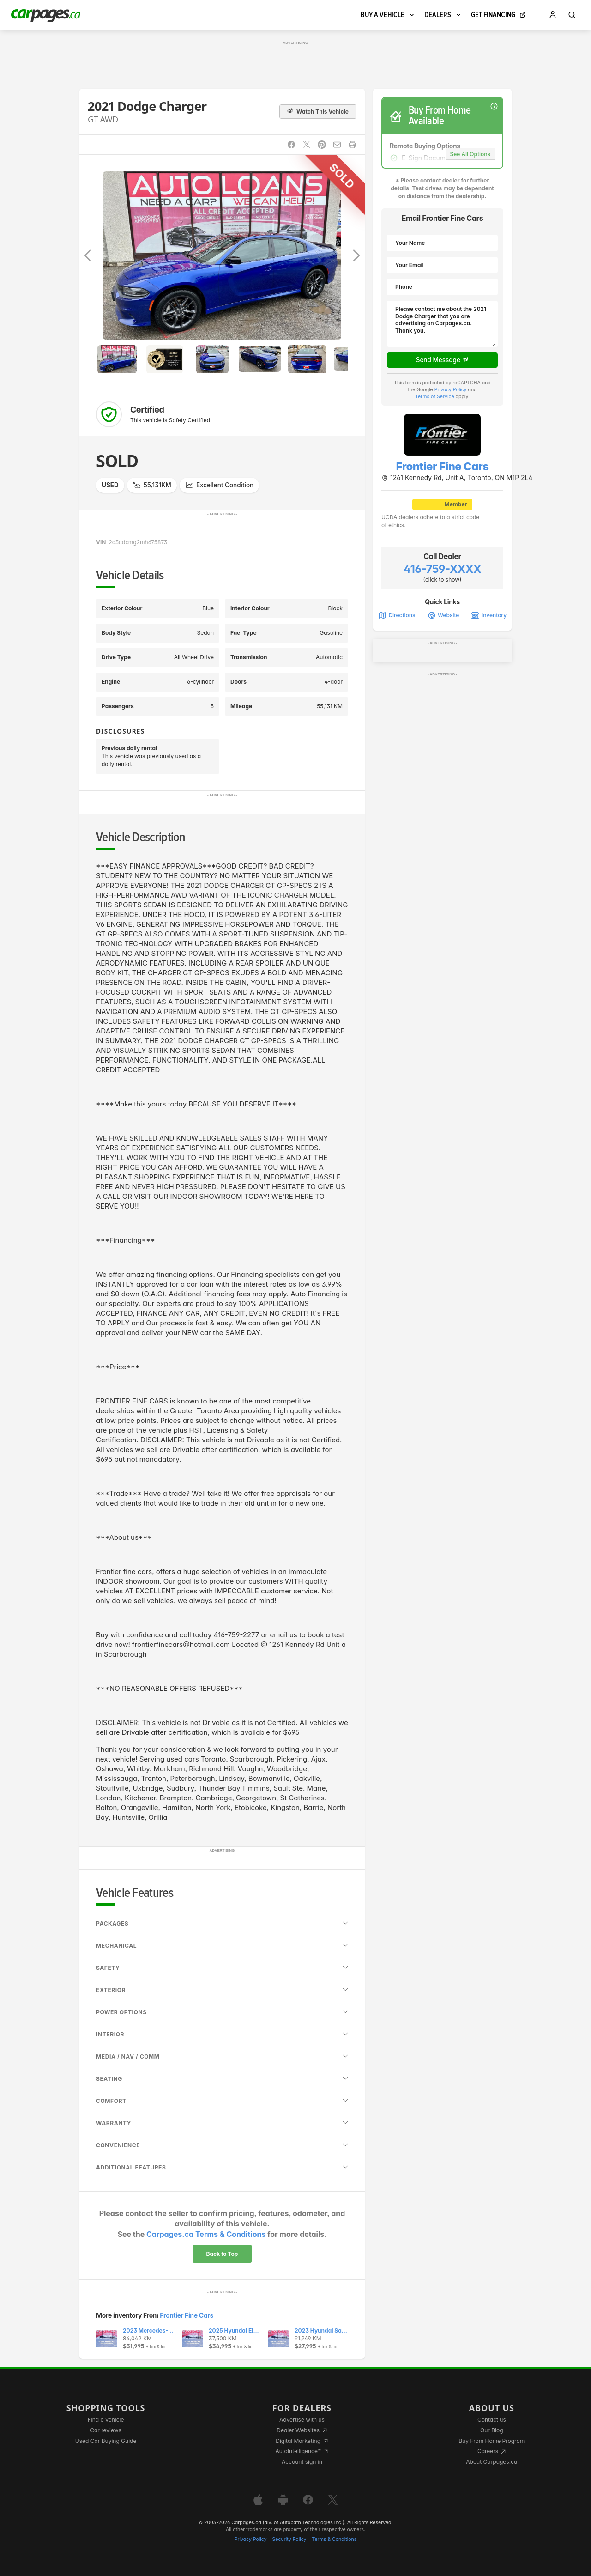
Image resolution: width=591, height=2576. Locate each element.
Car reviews (105, 2430)
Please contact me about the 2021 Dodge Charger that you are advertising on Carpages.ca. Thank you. (442, 324)
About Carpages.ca (491, 2461)
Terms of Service (434, 397)
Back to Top (222, 2253)
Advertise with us (302, 2419)
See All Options (470, 154)
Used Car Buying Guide (106, 2440)
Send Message (442, 360)
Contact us (491, 2419)
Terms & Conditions (334, 2539)
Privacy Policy (450, 390)
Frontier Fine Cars (186, 2315)
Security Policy (289, 2539)
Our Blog (491, 2430)
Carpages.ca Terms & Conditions (205, 2234)
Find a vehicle (106, 2419)
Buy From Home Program (491, 2440)
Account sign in (302, 2461)
